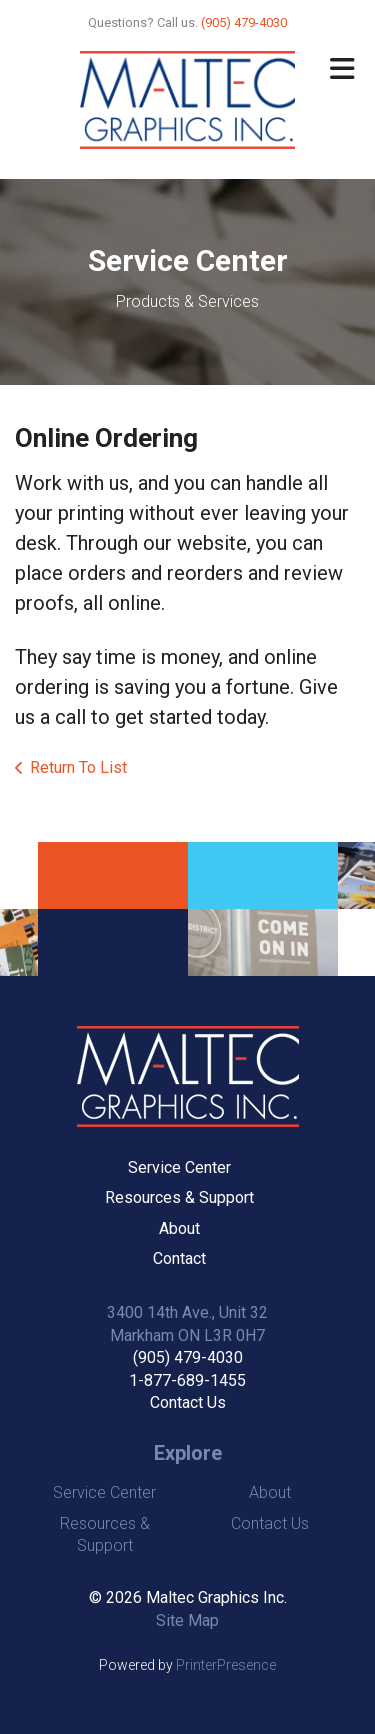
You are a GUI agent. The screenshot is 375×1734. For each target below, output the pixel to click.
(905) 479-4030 (188, 1357)
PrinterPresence (226, 1665)
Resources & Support (179, 1197)
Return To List (78, 767)
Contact (179, 1258)
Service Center (179, 1167)
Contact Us (188, 1402)
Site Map (187, 1620)
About (179, 1228)
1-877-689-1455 (187, 1380)
